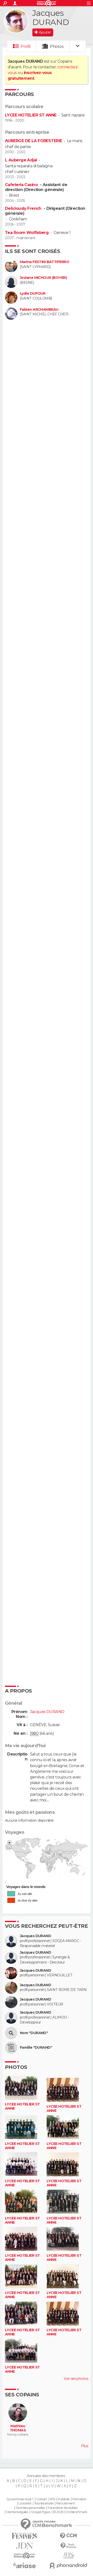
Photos (56, 46)
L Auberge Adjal (21, 160)
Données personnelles (30, 2508)
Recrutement (65, 2503)
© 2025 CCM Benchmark (70, 2512)
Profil (26, 46)
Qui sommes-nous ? (19, 2499)
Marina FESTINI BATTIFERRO (44, 262)
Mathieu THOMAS (18, 2428)
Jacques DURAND (35, 1936)
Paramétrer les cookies (62, 2508)
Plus (84, 2446)
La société (25, 2503)
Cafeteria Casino (22, 184)
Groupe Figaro (40, 2512)
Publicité (63, 2499)
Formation (79, 2499)
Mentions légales (17, 2512)
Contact (41, 2499)
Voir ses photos (76, 2378)
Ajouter (45, 32)
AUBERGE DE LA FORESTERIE (33, 140)
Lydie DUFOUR (32, 293)
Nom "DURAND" (34, 2033)
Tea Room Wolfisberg (27, 232)
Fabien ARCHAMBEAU (39, 309)
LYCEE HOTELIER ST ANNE (31, 115)
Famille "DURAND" (36, 2047)
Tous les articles (44, 2503)
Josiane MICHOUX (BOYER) (43, 278)
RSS (52, 2499)
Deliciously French (23, 208)
